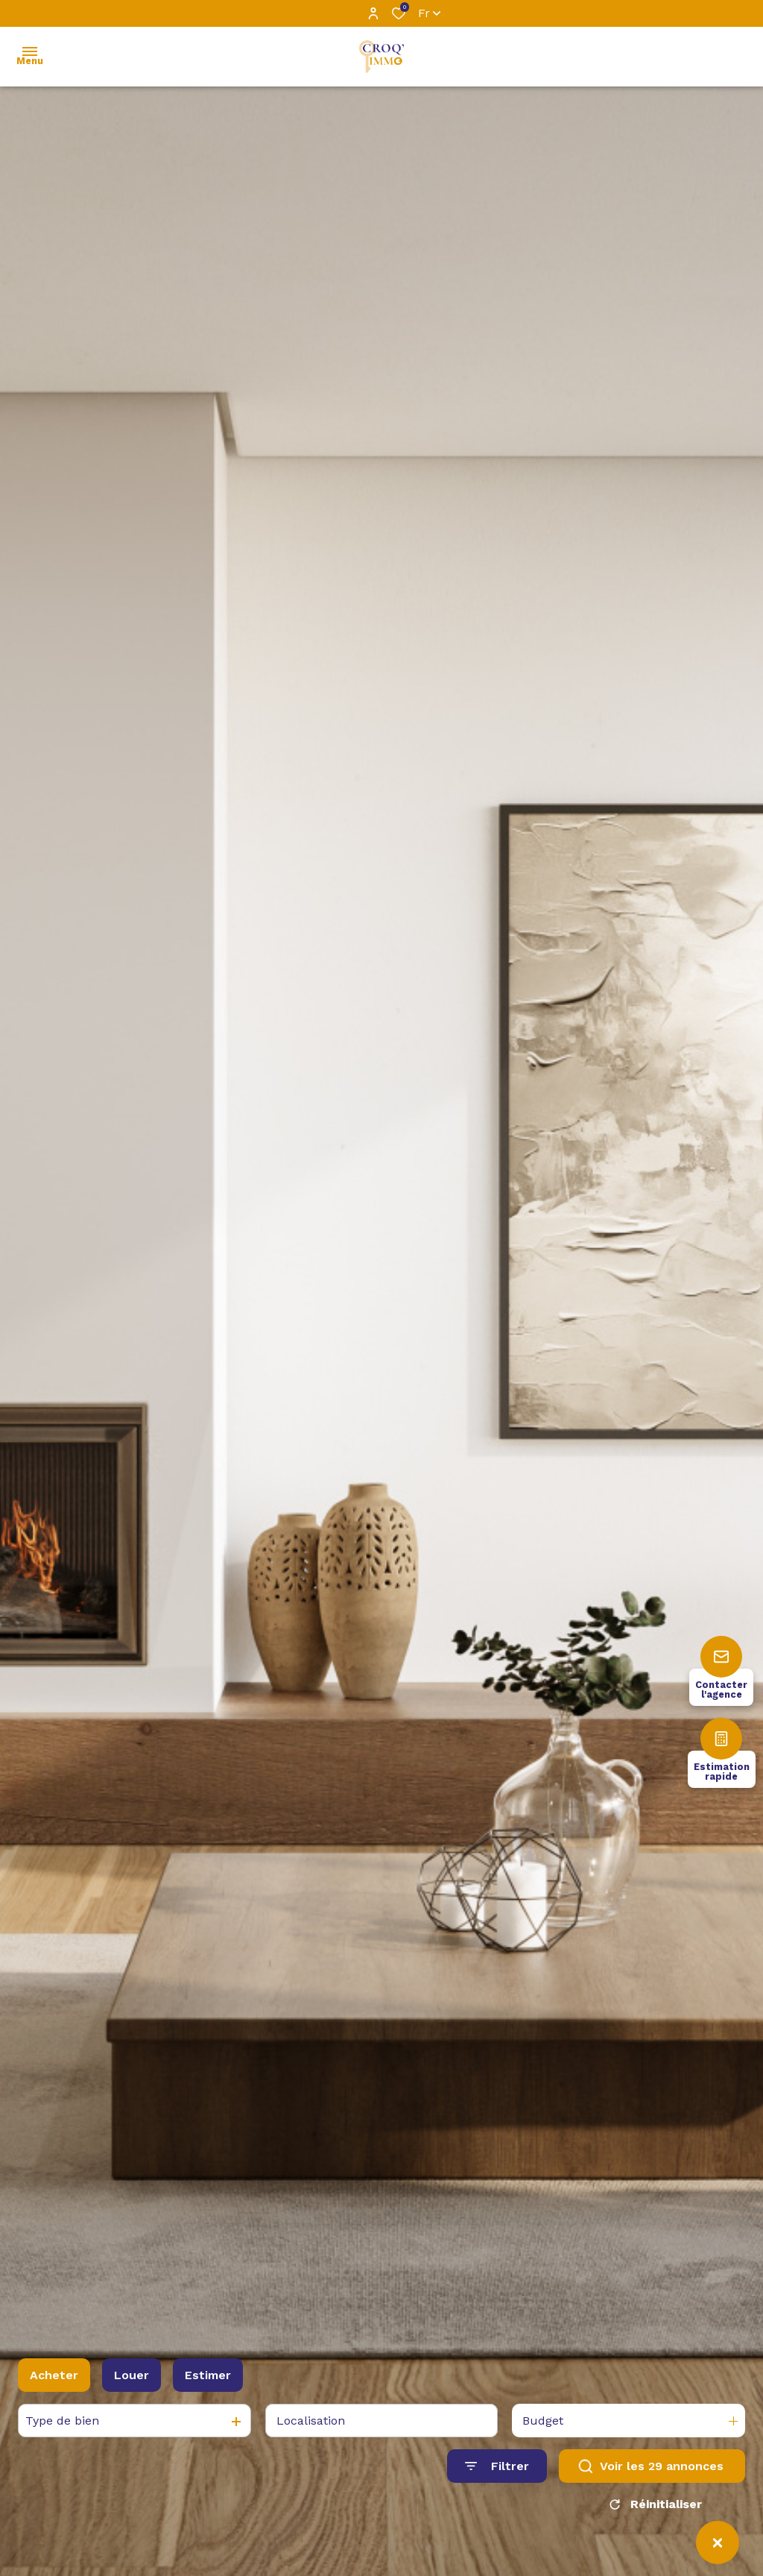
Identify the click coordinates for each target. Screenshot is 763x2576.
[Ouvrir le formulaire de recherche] (497, 2472)
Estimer (208, 2380)
